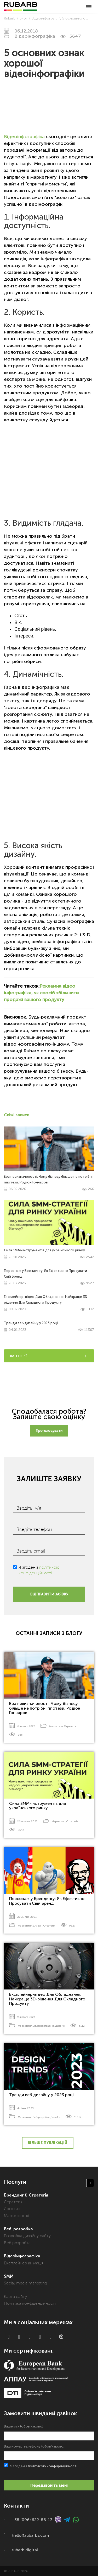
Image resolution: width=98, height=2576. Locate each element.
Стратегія (70, 1726)
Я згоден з (39, 1567)
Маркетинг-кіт (17, 2215)
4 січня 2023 (25, 2108)
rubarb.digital (25, 2549)
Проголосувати (49, 1430)
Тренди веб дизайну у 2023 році (41, 2094)
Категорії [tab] (48, 1356)
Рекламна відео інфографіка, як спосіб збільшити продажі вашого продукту (41, 992)
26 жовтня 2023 (27, 1821)
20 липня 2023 (27, 1916)
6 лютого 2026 (26, 1726)
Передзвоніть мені (49, 2485)
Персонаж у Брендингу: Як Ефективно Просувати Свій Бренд (46, 1901)
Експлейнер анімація (23, 2263)
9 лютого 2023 (26, 2017)
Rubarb (9, 18)
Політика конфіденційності (30, 2303)
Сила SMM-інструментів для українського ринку (37, 1806)
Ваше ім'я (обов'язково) (49, 2432)
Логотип (12, 2208)
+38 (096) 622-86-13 (32, 2519)
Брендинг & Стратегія (26, 2195)
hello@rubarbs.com (30, 2535)
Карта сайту (15, 2296)
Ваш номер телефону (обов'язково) (49, 2452)
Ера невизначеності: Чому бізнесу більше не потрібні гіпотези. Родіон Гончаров (44, 1708)
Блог (23, 18)
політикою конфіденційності (52, 2466)
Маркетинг (56, 1726)
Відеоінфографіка (47, 18)
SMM (9, 2276)
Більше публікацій (47, 2143)
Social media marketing (25, 2283)
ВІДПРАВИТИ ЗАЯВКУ (49, 1594)
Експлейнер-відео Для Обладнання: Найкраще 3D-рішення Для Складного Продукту (49, 1303)
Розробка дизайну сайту (27, 2235)
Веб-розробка (41, 2117)
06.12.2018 (26, 31)
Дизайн (38, 1925)
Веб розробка (17, 2242)
